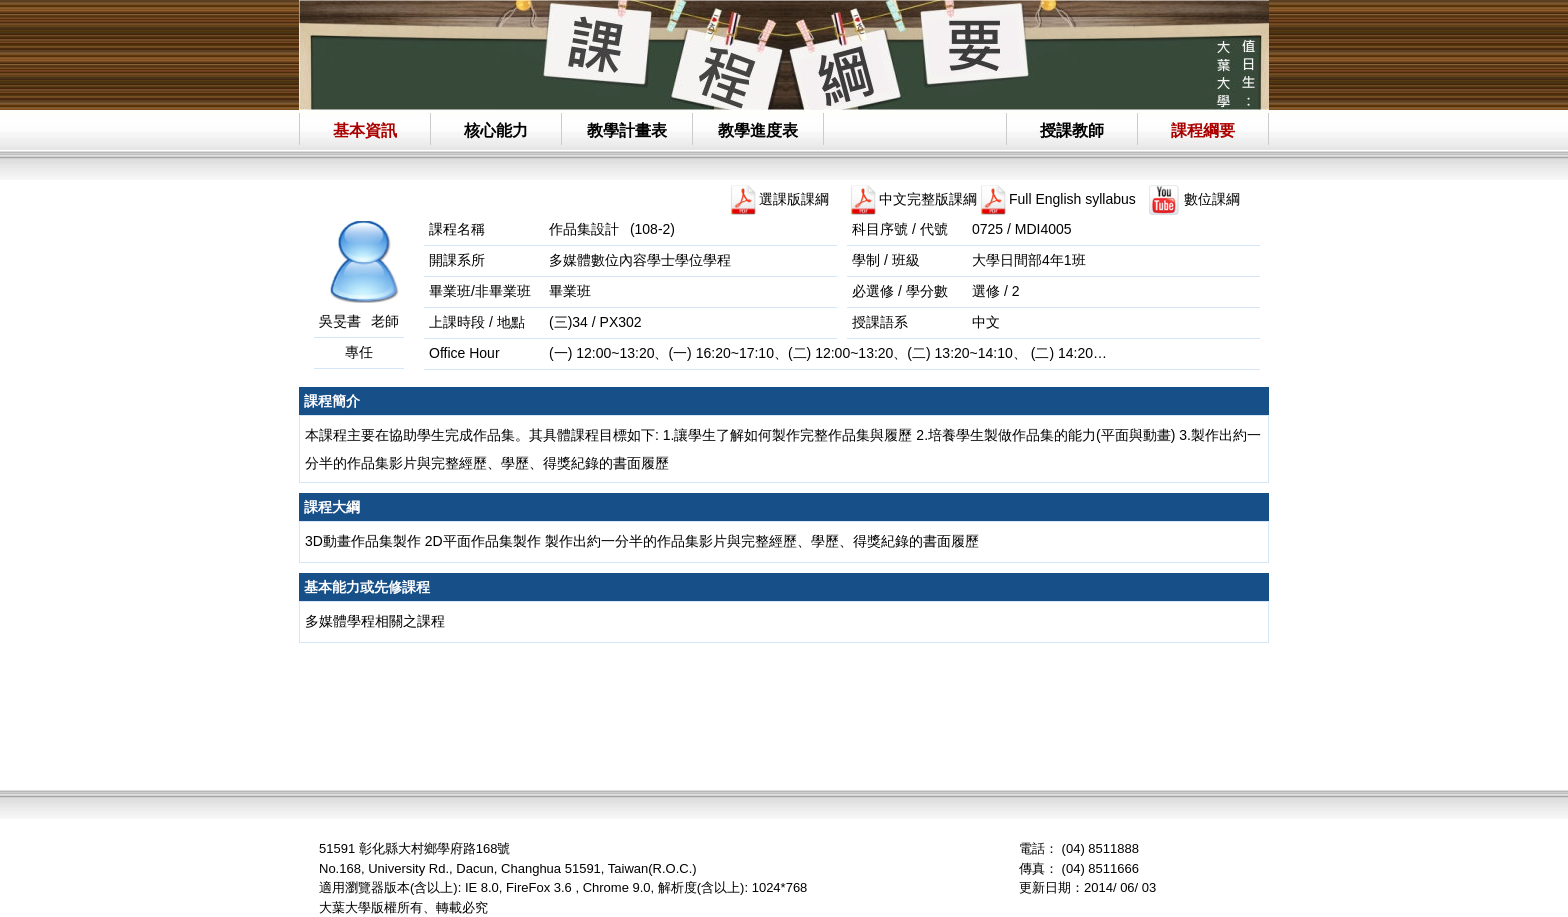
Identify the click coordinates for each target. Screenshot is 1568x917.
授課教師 (1072, 130)
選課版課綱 (794, 199)
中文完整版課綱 (928, 199)
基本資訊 (365, 130)
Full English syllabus (1072, 199)
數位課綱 (1212, 199)
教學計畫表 (627, 130)
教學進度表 (758, 130)
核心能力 (496, 130)
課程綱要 (1203, 130)
